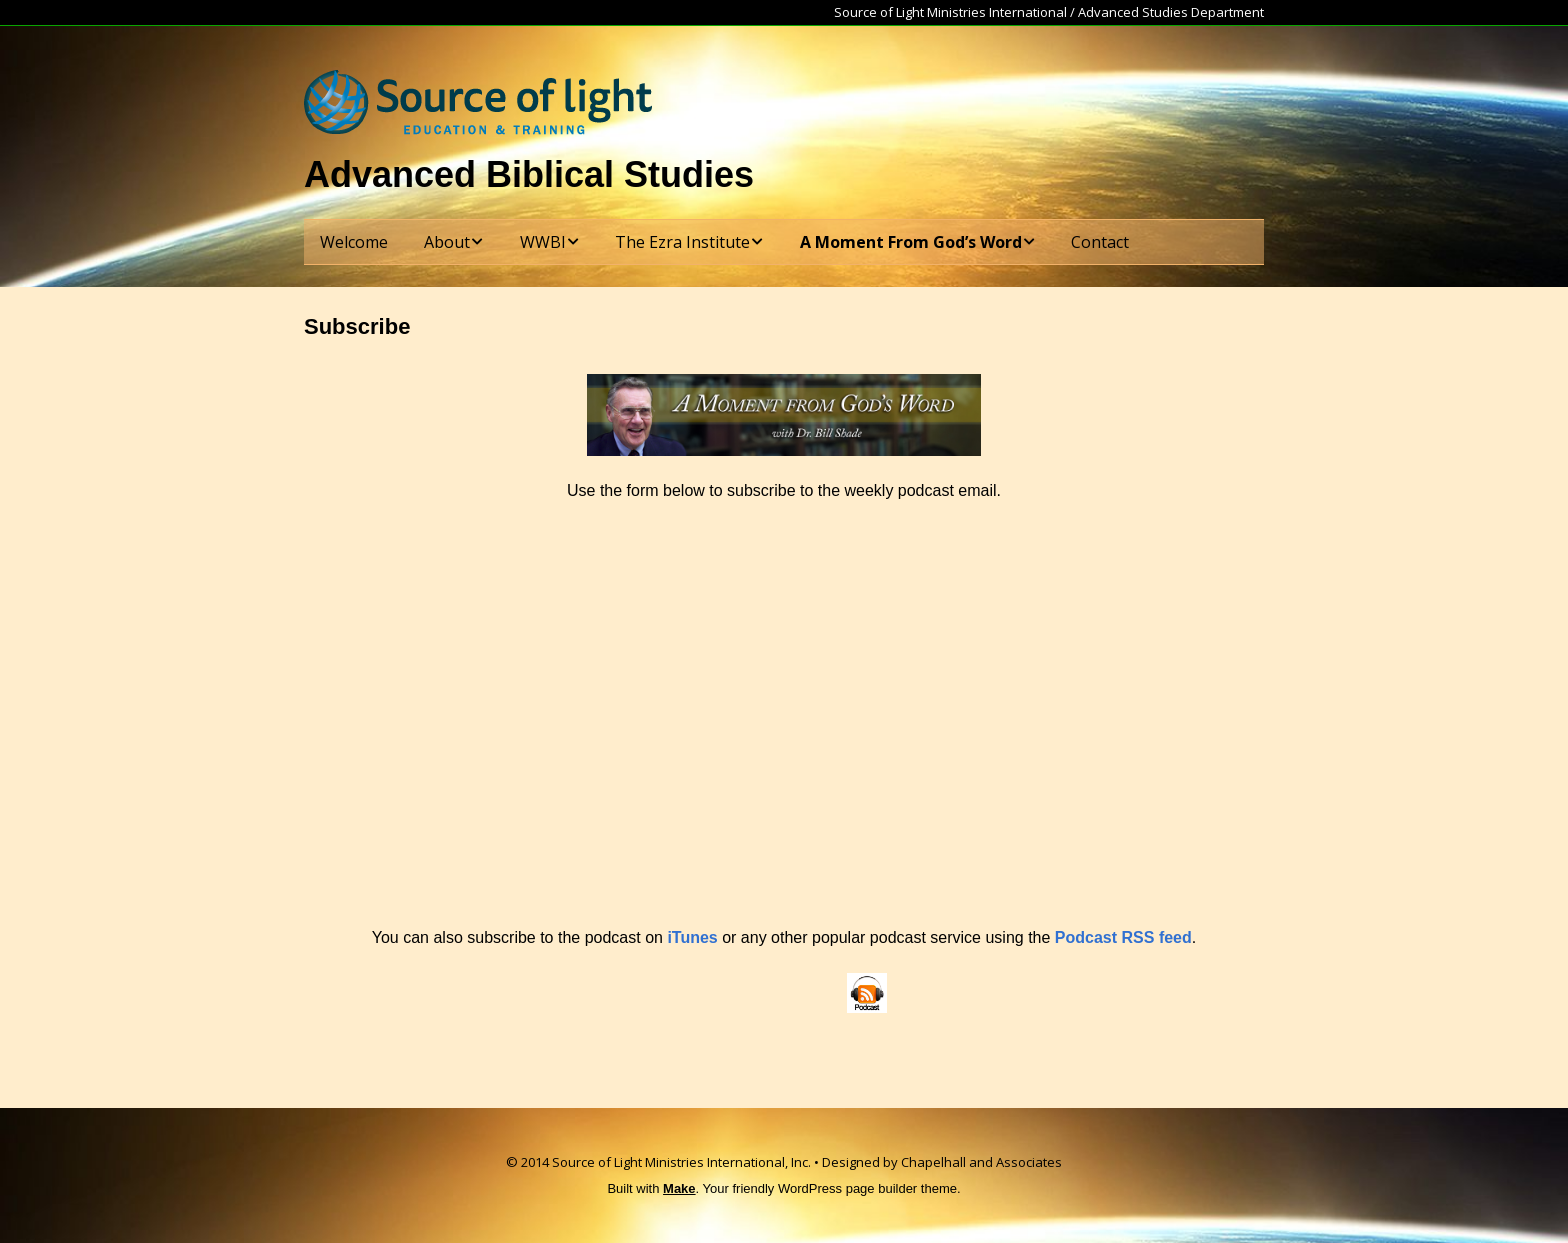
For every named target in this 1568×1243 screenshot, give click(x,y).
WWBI (543, 242)
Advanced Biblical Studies (529, 174)
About (447, 242)
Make (679, 1188)
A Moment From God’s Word (911, 242)
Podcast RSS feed (1123, 937)
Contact (1100, 242)
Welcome (354, 242)
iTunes (692, 937)
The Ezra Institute (682, 242)
